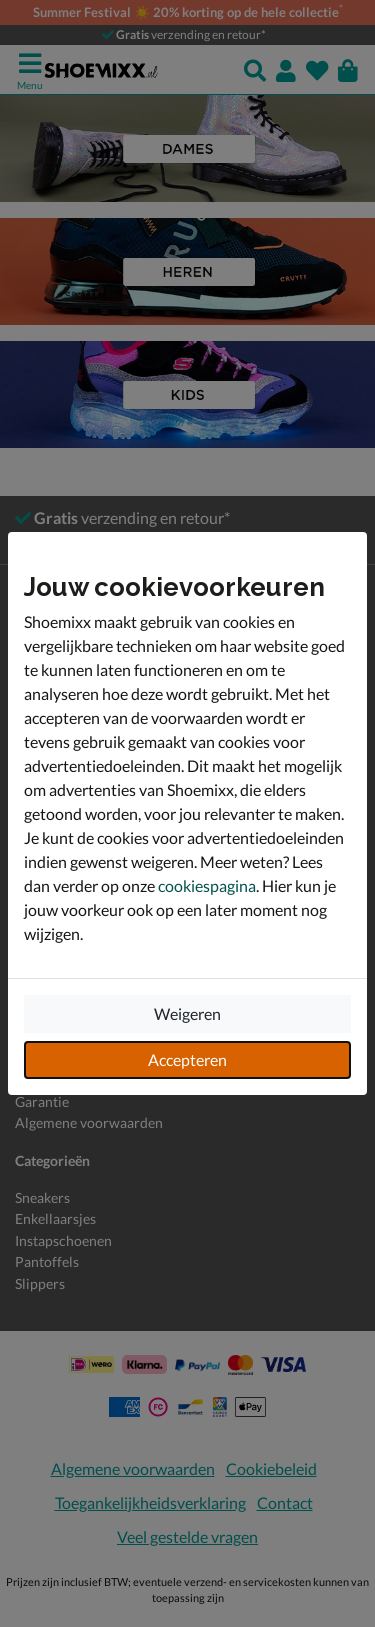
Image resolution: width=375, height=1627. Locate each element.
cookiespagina (207, 885)
